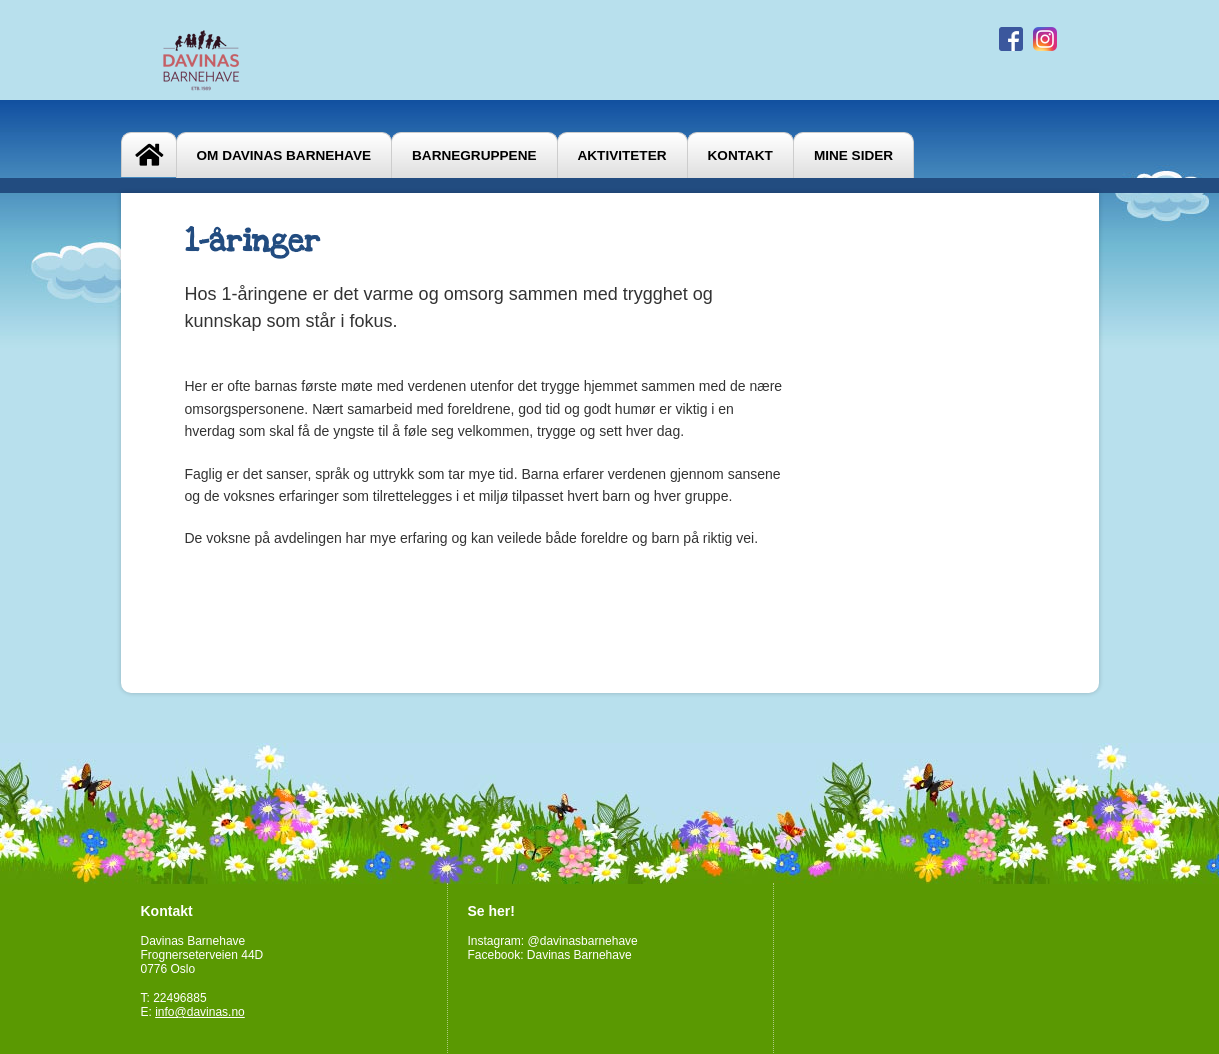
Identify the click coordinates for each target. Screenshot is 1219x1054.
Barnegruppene (474, 155)
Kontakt (740, 155)
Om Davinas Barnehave (284, 155)
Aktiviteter (622, 155)
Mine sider (853, 155)
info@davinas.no (200, 1012)
